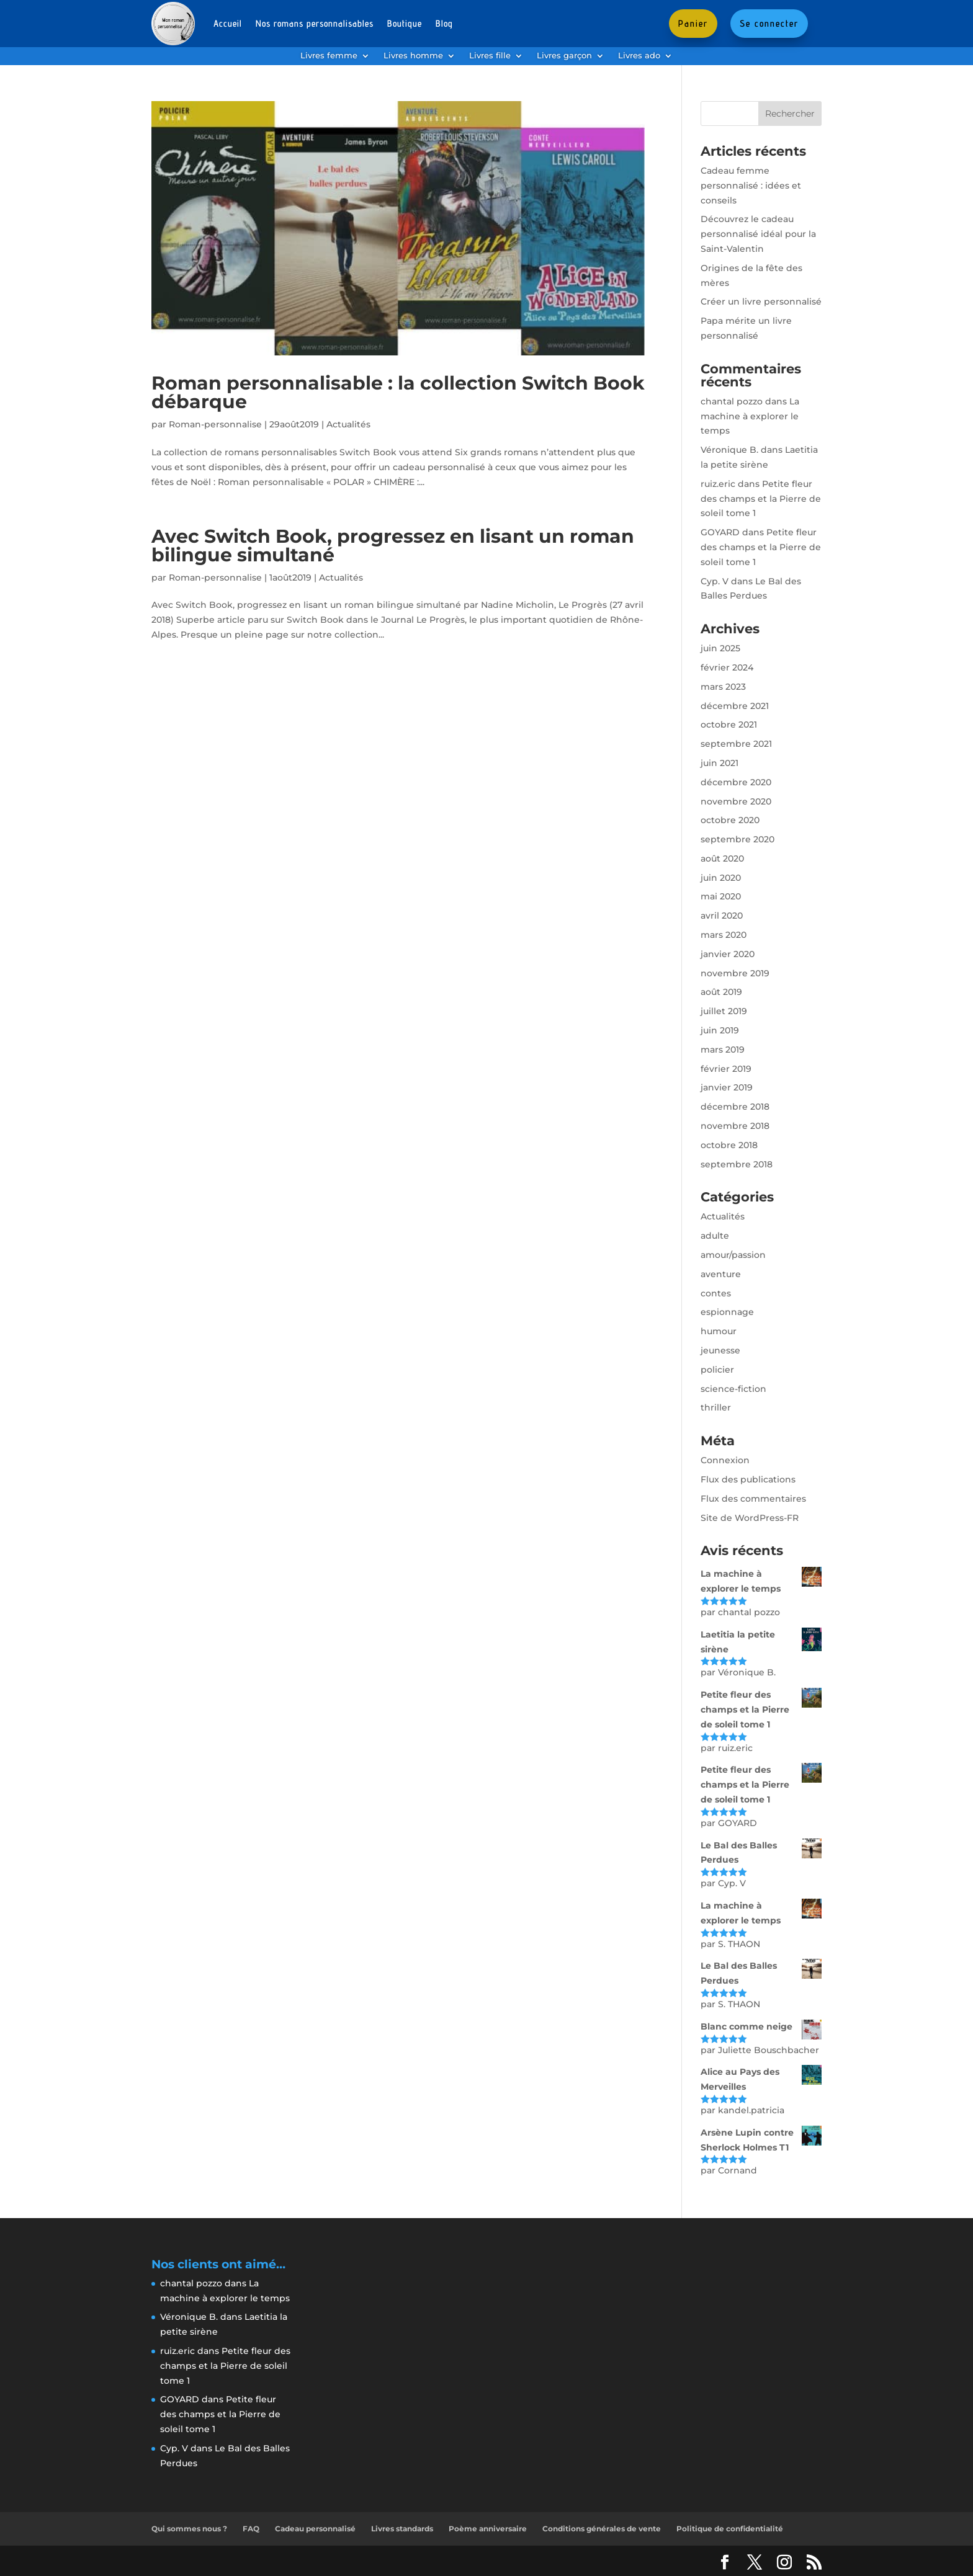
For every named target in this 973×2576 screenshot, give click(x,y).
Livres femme (328, 55)
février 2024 (727, 667)
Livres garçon (564, 55)
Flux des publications (748, 1479)
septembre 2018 (737, 1164)
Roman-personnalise (215, 424)
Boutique (404, 23)
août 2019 (721, 991)
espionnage (727, 1311)
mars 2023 (723, 686)
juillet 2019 (724, 1011)
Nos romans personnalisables (315, 23)
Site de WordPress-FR (750, 1517)
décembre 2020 (736, 782)
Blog (444, 23)
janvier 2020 (728, 954)
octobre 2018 (729, 1145)
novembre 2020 (736, 801)
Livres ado (639, 55)
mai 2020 (721, 896)
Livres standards (402, 2528)
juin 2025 (720, 648)
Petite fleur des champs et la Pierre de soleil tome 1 (761, 498)
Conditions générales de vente (601, 2528)
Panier (693, 23)
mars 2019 (723, 1049)
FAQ (251, 2528)
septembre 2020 (737, 839)
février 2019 (726, 1068)
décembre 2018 (735, 1106)
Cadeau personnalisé (315, 2528)
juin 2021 (719, 763)
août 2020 (722, 858)
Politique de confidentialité (729, 2528)
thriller (716, 1407)
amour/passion (733, 1254)
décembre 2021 (735, 705)
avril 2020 (722, 915)
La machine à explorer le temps (750, 416)
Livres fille (490, 55)
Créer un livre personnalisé (761, 301)
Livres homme (413, 55)
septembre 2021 (736, 743)
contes (716, 1293)
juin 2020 (721, 877)
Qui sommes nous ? (189, 2528)
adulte (715, 1235)
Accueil (227, 23)
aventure (721, 1274)
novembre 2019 (735, 973)
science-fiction (733, 1388)
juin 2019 (720, 1030)
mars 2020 (724, 934)
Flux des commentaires (753, 1498)
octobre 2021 (729, 724)
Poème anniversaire (488, 2528)
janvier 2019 (727, 1087)
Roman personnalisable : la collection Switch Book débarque (398, 392)
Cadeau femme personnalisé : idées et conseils (751, 185)
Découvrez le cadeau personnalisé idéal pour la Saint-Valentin (758, 233)
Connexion (725, 1460)
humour (719, 1331)
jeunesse (720, 1350)
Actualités (348, 424)
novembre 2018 (735, 1125)
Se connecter (769, 23)
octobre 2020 (730, 820)
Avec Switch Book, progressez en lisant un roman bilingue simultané (392, 545)
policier (717, 1369)
